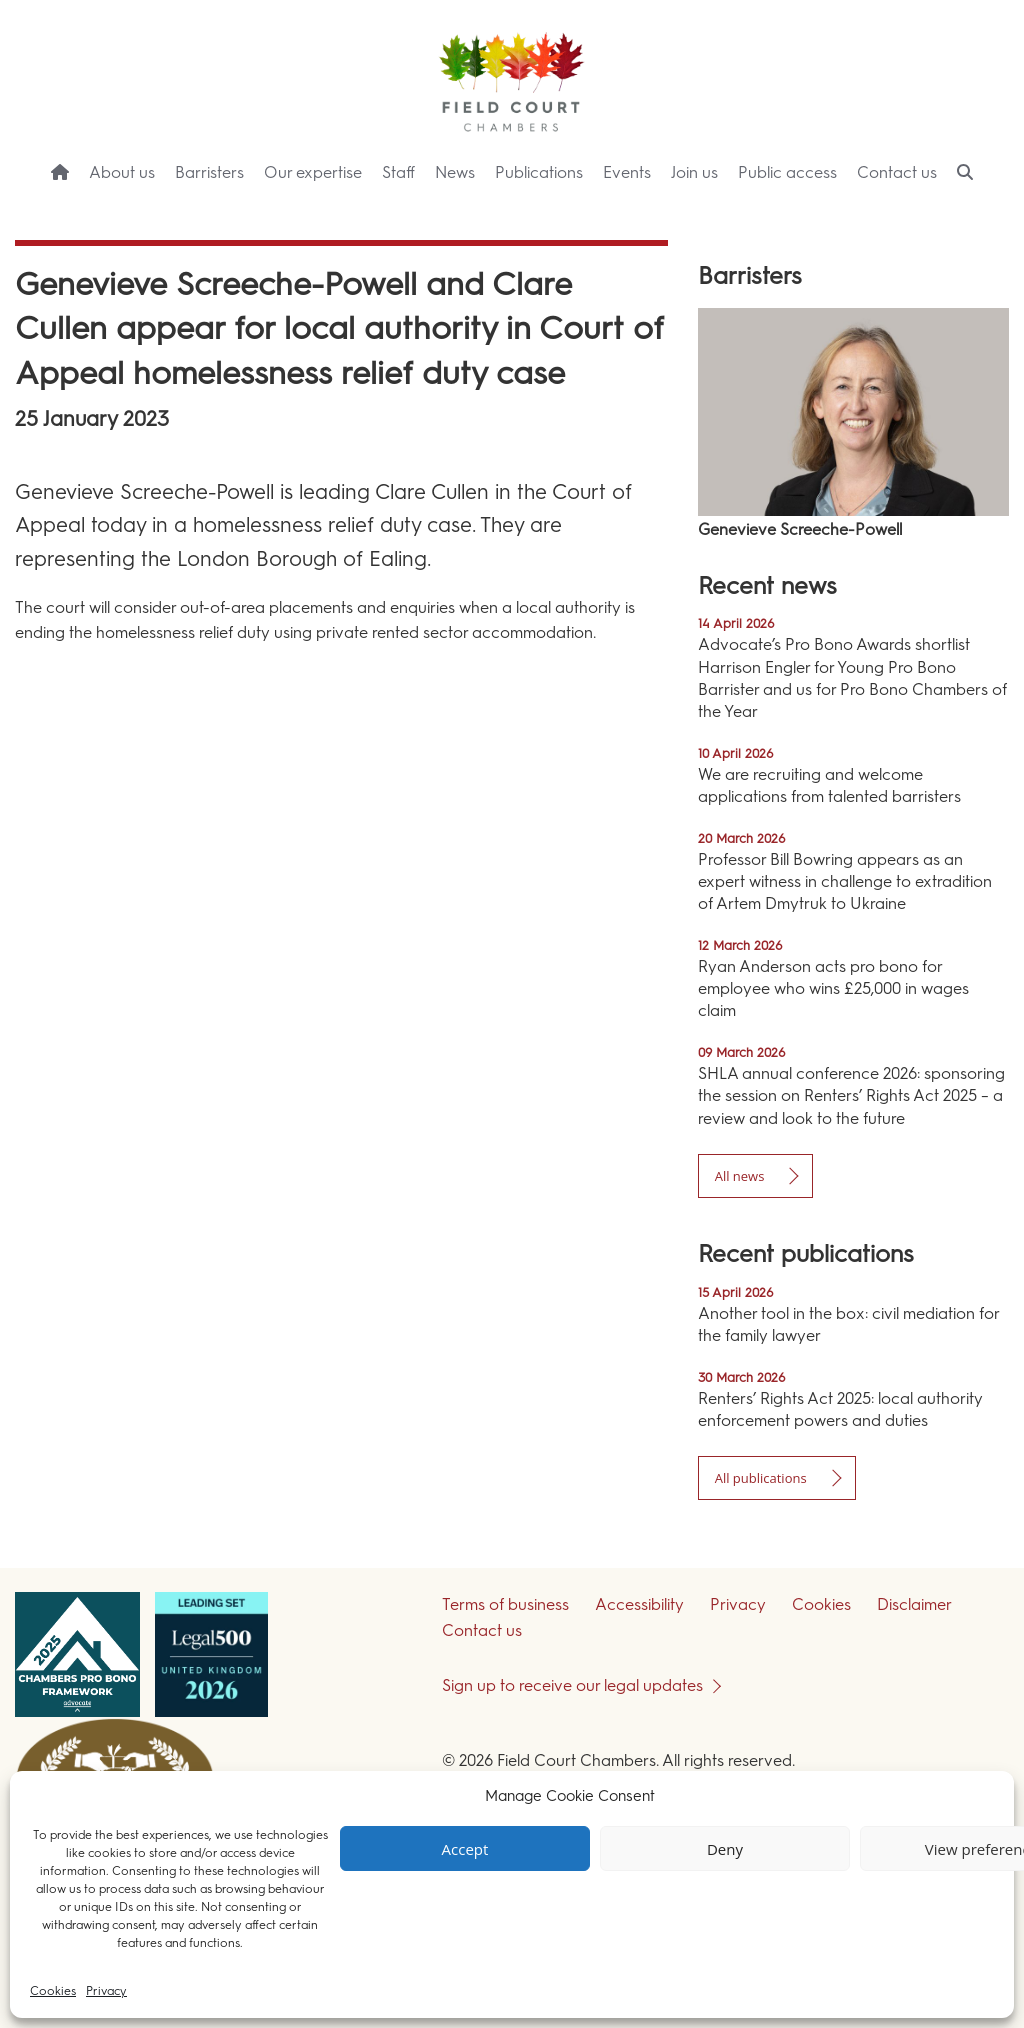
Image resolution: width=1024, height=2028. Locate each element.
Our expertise (313, 172)
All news (740, 1176)
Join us (694, 172)
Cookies (53, 1991)
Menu (973, 210)
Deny (725, 1849)
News (455, 172)
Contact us (897, 172)
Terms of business (505, 1604)
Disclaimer (914, 1604)
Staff (398, 172)
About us (122, 172)
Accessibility (639, 1604)
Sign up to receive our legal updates (572, 1685)
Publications (539, 172)
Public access (787, 172)
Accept (465, 1849)
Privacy (106, 1991)
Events (627, 172)
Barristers (209, 172)
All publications (761, 1478)
